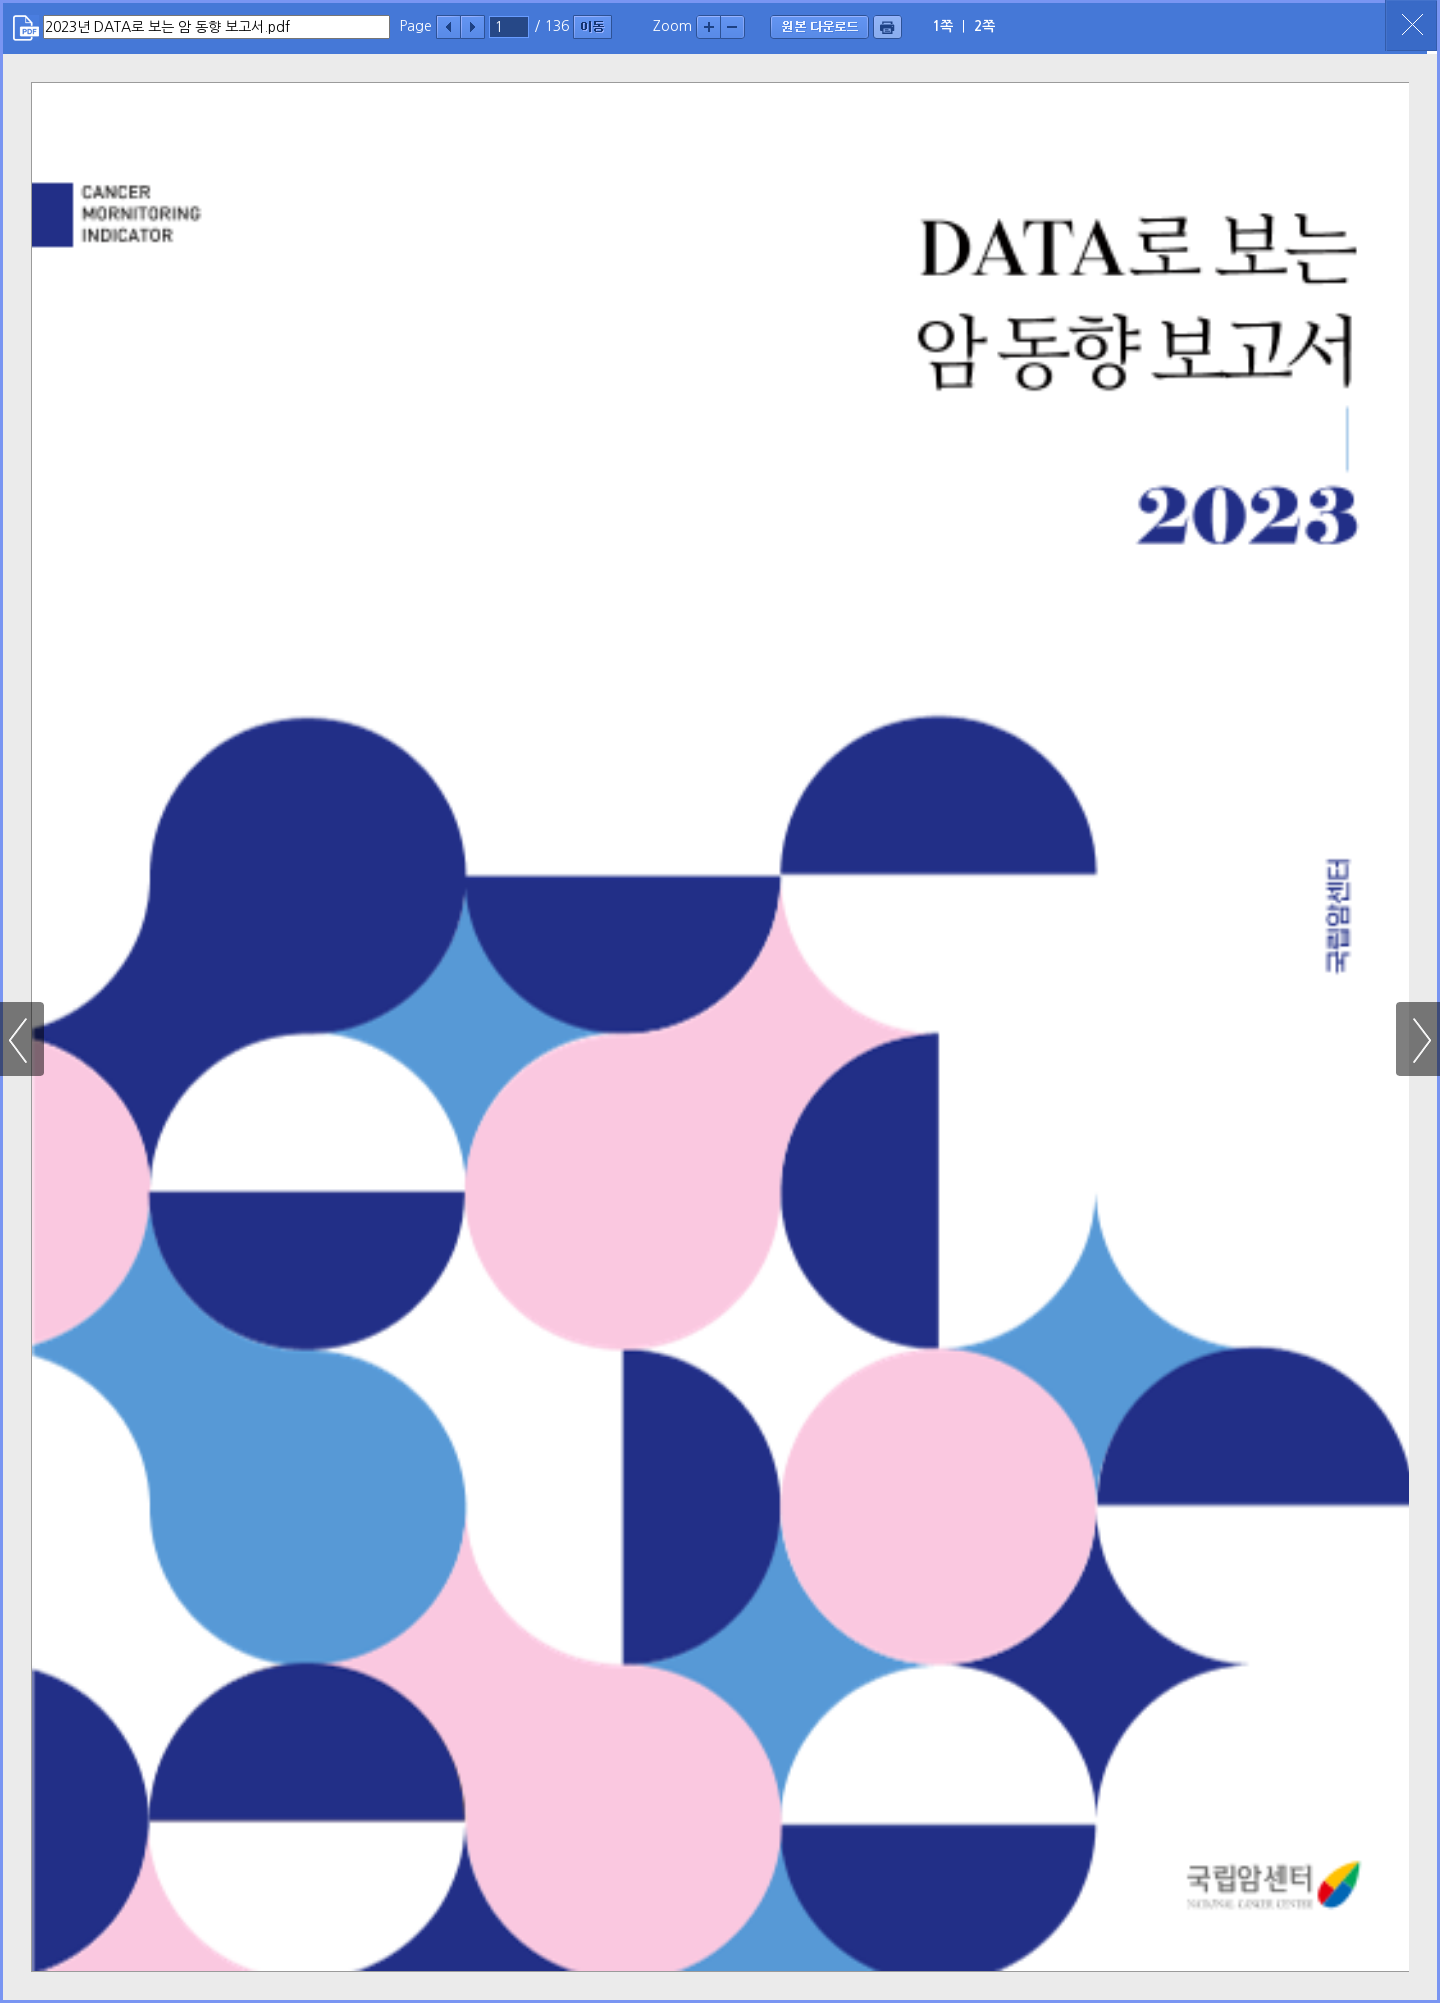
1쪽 (942, 26)
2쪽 (984, 26)
